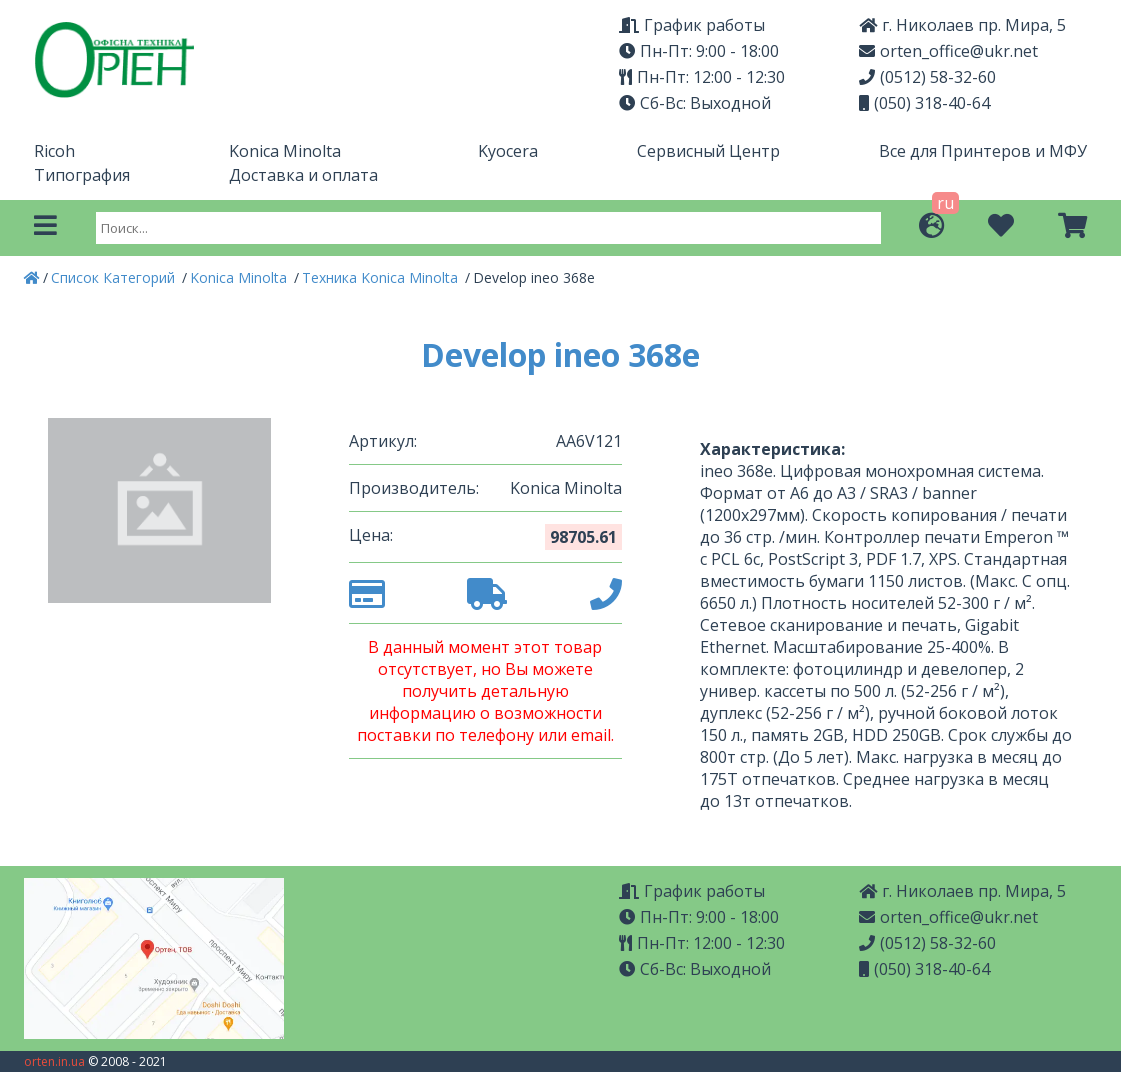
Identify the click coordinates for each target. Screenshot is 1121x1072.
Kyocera (508, 151)
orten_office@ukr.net (948, 51)
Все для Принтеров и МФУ (983, 151)
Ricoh (54, 151)
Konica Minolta (285, 151)
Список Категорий (115, 277)
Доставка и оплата (303, 175)
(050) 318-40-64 (924, 103)
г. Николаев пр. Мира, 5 (962, 25)
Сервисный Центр (708, 151)
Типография (82, 175)
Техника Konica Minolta (382, 277)
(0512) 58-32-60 (927, 77)
